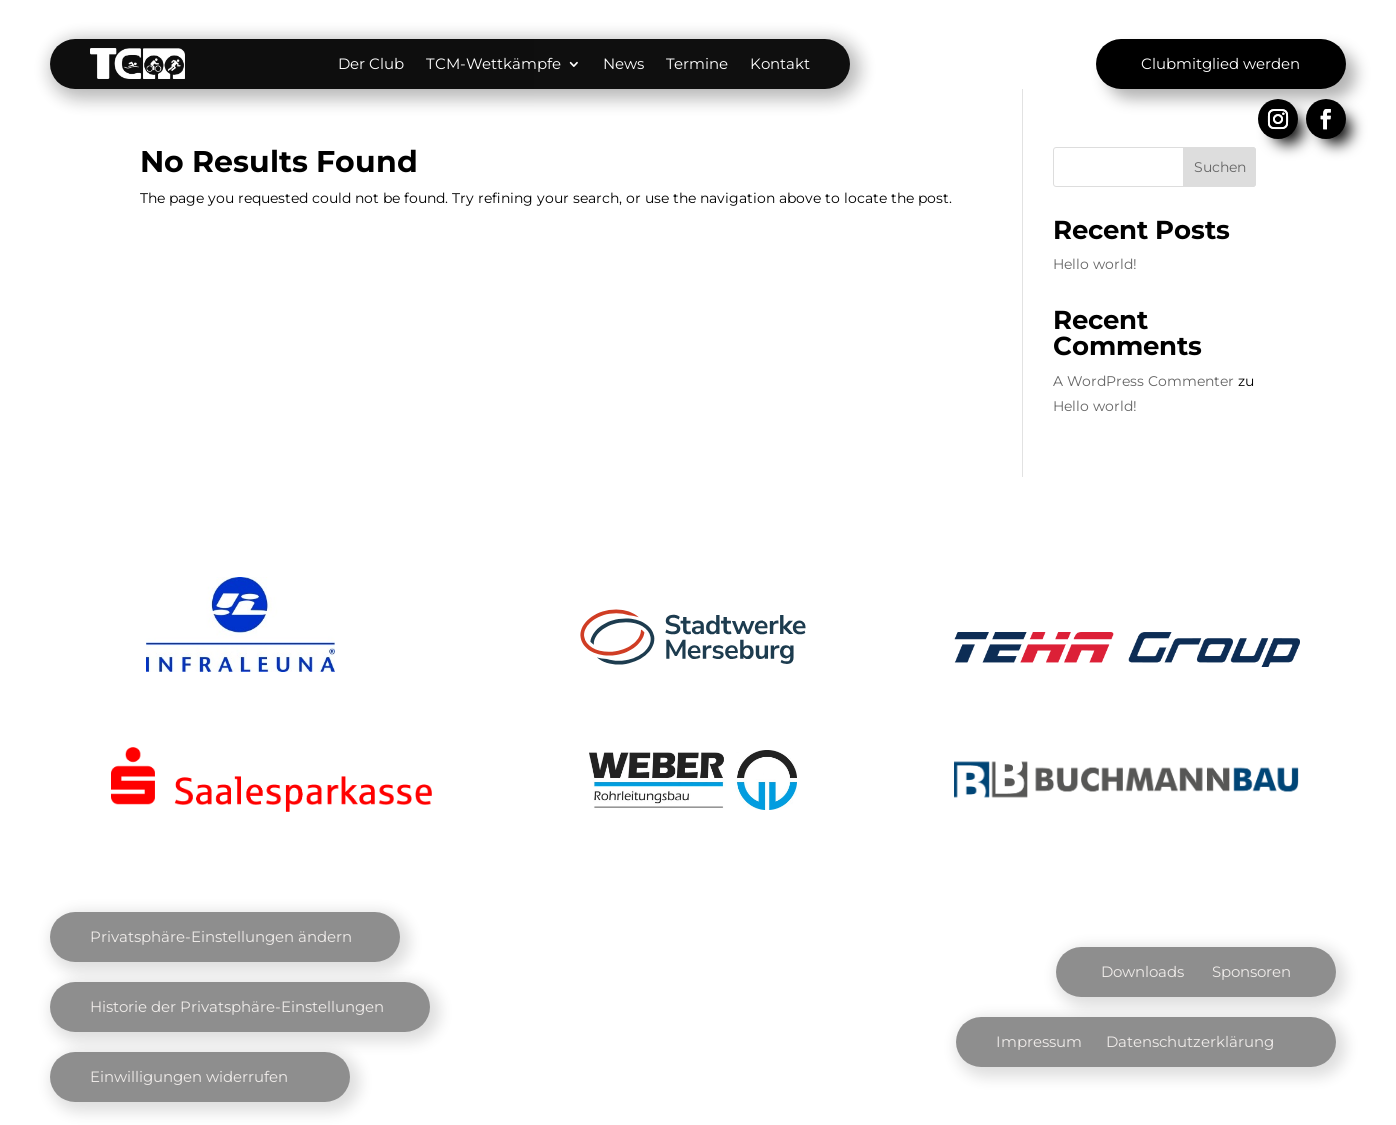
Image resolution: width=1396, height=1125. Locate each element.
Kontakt (780, 63)
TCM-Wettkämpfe (493, 63)
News (623, 63)
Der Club (371, 63)
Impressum (1039, 1041)
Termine (697, 63)
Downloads (1142, 971)
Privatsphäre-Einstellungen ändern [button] (221, 936)
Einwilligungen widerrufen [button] (189, 1076)
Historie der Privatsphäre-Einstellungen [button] (237, 1006)
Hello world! (1095, 264)
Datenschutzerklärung (1190, 1041)
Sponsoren (1251, 971)
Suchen (1220, 167)
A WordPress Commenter (1143, 381)
